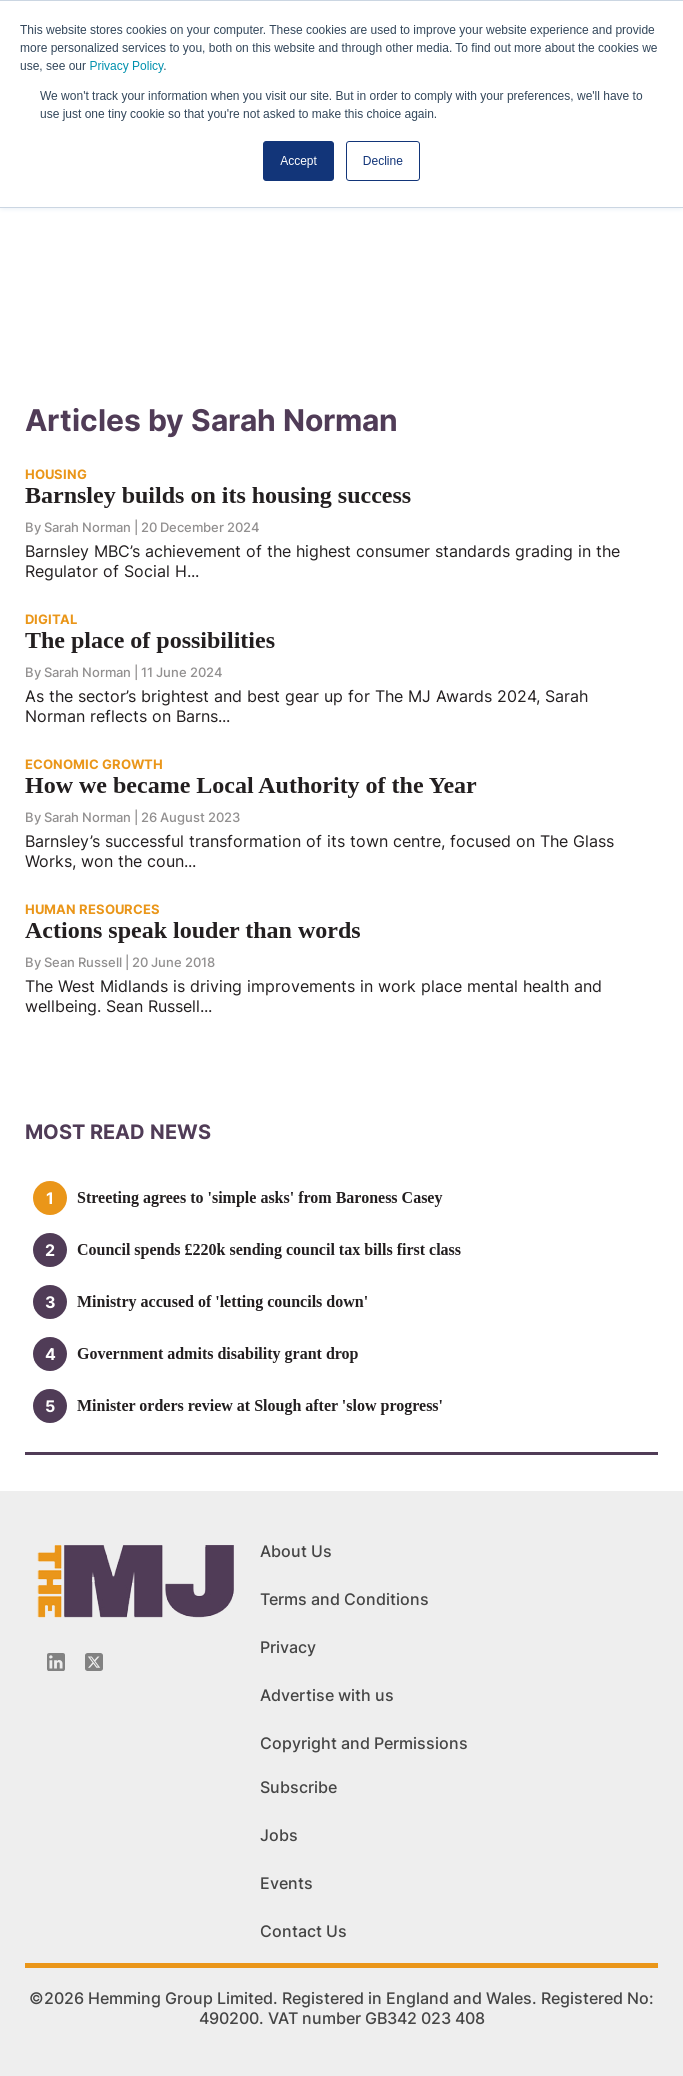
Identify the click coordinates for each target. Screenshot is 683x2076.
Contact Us (303, 1931)
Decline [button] (383, 161)
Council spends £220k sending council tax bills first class (269, 1249)
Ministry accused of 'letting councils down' (222, 1301)
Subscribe (298, 1787)
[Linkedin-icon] (56, 1662)
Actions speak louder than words (193, 930)
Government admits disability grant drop (218, 1353)
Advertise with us (327, 1695)
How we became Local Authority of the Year (251, 785)
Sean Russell (83, 962)
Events (286, 1883)
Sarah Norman (87, 527)
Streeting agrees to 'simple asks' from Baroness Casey (259, 1197)
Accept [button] (298, 161)
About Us (296, 1551)
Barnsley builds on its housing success (218, 495)
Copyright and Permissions (364, 1743)
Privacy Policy (126, 66)
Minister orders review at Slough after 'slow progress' (260, 1405)
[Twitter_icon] (94, 1662)
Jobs (279, 1835)
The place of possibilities (150, 640)
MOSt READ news (118, 1132)
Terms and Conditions (344, 1599)
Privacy (288, 1647)
